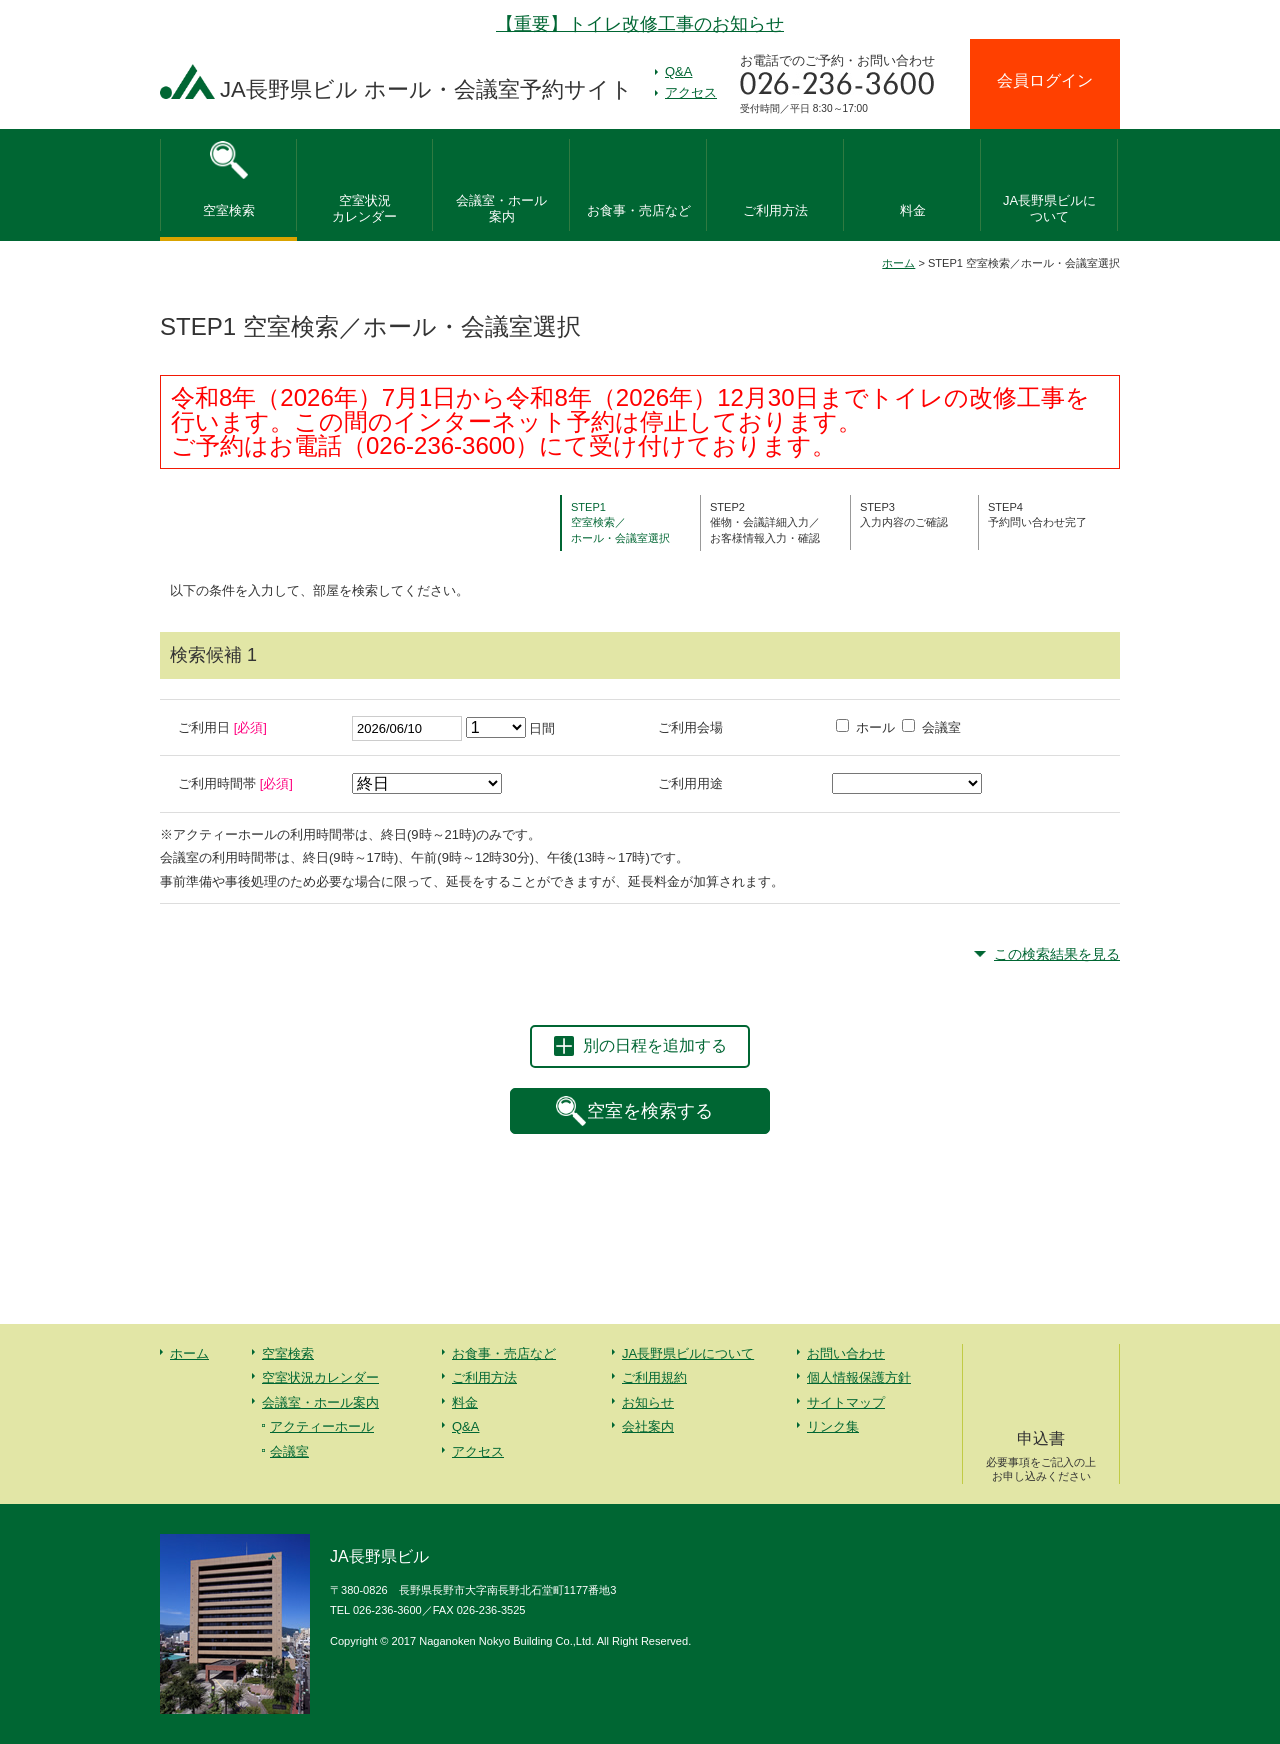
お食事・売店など (639, 210)
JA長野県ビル (426, 89)
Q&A (678, 71)
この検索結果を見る (1057, 954)
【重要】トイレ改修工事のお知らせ (640, 24)
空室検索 (229, 210)
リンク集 (833, 1426)
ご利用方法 (775, 210)
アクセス (691, 92)
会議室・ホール (501, 210)
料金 (913, 210)
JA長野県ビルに (1049, 210)
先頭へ (1220, 1594)
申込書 (1041, 1457)
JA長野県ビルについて (688, 1353)
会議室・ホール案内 (320, 1402)
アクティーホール (322, 1426)
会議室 (931, 727)
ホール (865, 727)
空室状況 (364, 210)
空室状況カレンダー (320, 1377)
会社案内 (648, 1426)
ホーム (898, 263)
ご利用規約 (654, 1377)
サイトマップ (846, 1402)
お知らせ (648, 1402)
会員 (1045, 80)
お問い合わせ (846, 1353)
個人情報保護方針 (859, 1377)
